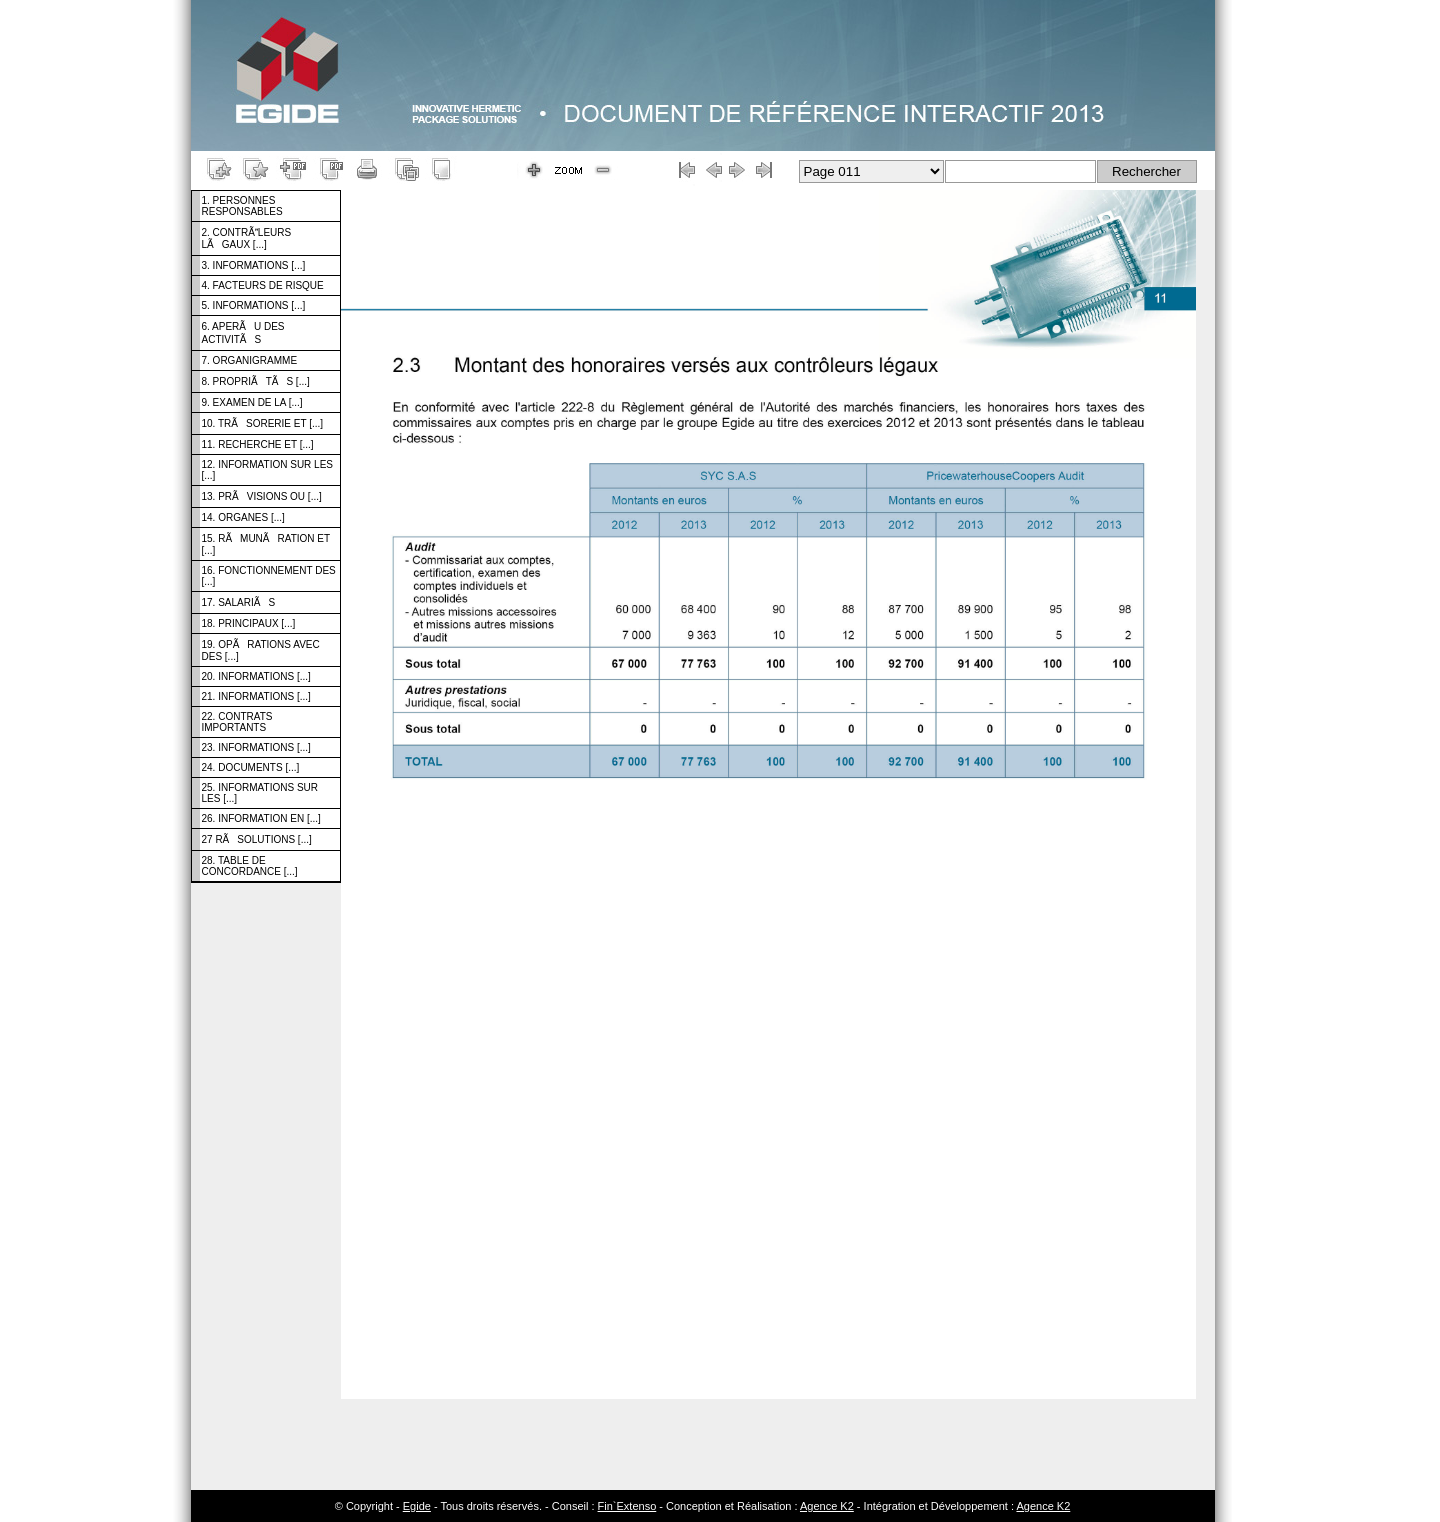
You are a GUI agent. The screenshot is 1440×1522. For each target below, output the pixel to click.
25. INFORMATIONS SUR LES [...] (260, 793)
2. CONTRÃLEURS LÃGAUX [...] (247, 238)
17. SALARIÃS (239, 602)
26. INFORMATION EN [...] (261, 818)
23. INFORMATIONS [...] (256, 747)
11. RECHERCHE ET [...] (258, 444)
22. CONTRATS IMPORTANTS (237, 722)
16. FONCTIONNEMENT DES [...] (269, 576)
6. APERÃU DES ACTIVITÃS (243, 333)
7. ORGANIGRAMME (250, 360)
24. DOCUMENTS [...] (251, 767)
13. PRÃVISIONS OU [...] (262, 496)
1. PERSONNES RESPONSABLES (242, 206)
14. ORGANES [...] (243, 517)
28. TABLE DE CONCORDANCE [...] (250, 866)
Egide (417, 1506)
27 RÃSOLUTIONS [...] (257, 839)
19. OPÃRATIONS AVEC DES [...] (261, 650)
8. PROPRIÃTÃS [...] (256, 381)
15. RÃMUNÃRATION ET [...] (266, 544)
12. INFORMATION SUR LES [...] (268, 470)
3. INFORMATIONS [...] (254, 265)
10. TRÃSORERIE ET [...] (263, 423)
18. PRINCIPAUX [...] (249, 623)
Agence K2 (827, 1506)
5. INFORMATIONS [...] (254, 305)
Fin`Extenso (627, 1506)
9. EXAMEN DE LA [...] (252, 402)
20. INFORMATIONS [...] (256, 676)
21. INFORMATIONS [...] (256, 696)
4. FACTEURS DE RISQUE (263, 285)
